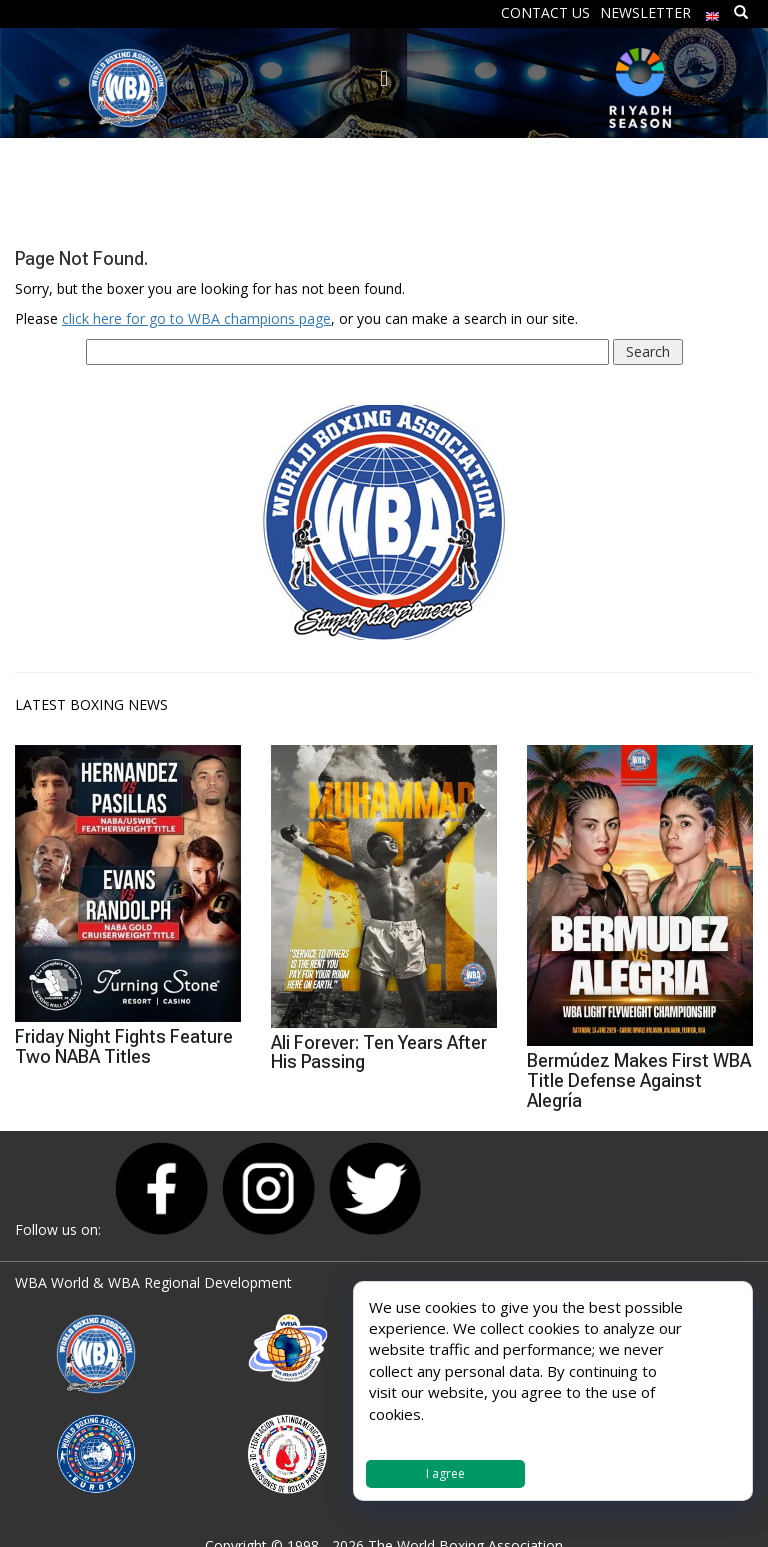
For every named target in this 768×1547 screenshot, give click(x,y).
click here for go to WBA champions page (196, 318)
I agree (445, 1473)
